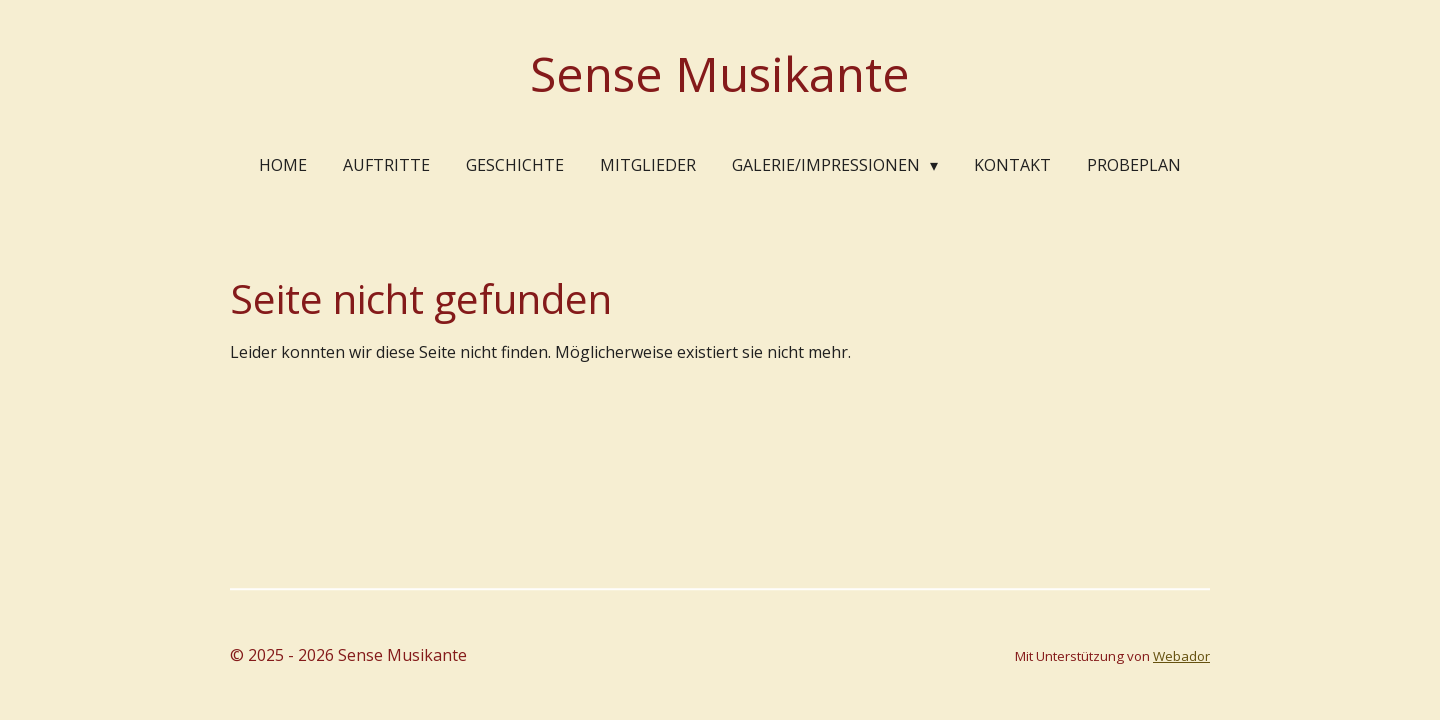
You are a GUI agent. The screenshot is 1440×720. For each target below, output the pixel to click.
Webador (1181, 656)
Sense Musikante (720, 73)
